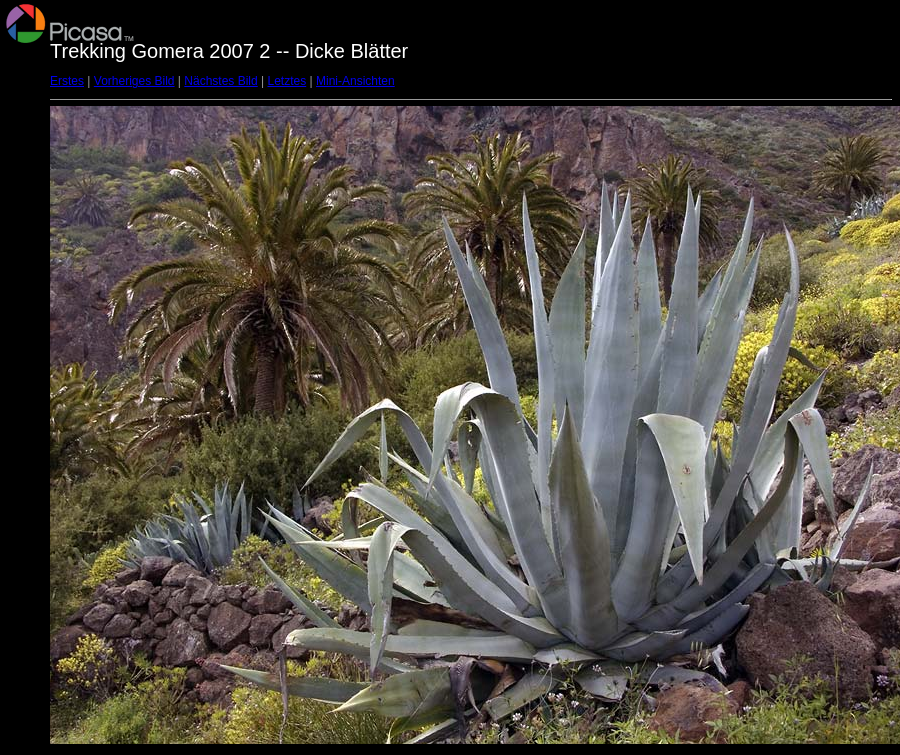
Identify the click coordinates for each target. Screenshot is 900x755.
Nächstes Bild (220, 81)
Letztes (287, 81)
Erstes (67, 81)
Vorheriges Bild (134, 81)
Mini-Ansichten (355, 81)
